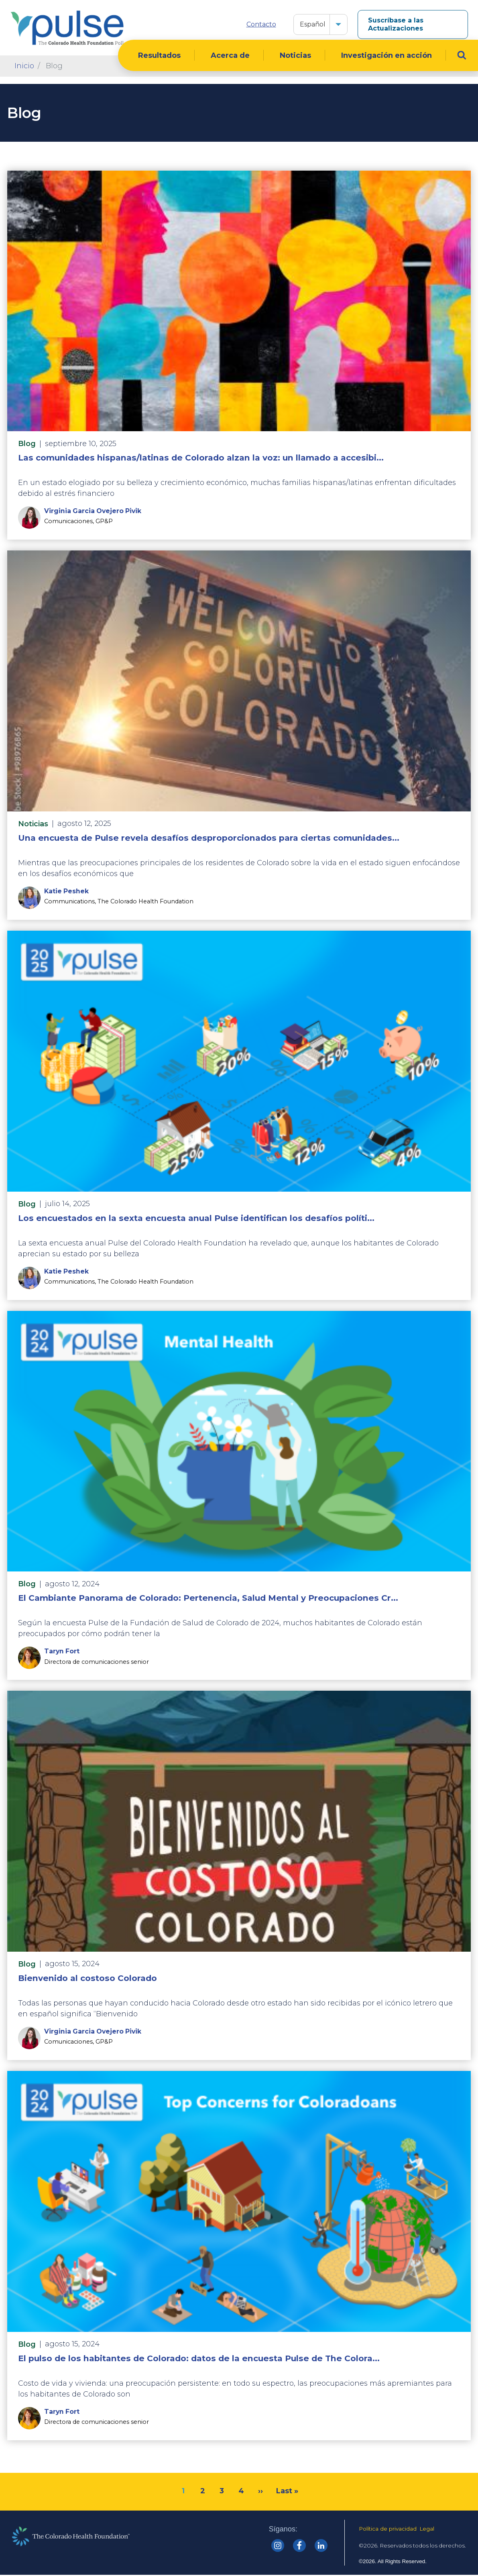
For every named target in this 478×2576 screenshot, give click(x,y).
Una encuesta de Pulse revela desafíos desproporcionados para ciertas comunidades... (208, 839)
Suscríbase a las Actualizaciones (395, 24)
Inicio (24, 66)
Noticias (295, 55)
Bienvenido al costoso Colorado (87, 1979)
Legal (426, 2529)
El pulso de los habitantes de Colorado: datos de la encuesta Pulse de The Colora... (199, 2359)
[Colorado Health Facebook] (299, 2546)
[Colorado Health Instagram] (278, 2546)
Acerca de (230, 55)
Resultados (159, 55)
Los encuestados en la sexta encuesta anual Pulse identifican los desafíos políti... (196, 1218)
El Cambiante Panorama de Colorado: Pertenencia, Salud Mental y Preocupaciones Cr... (208, 1599)
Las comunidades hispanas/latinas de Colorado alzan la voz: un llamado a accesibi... (201, 458)
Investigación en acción (386, 55)
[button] (338, 24)
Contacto (261, 24)
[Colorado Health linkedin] (321, 2546)
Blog (27, 444)
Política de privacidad (388, 2529)
